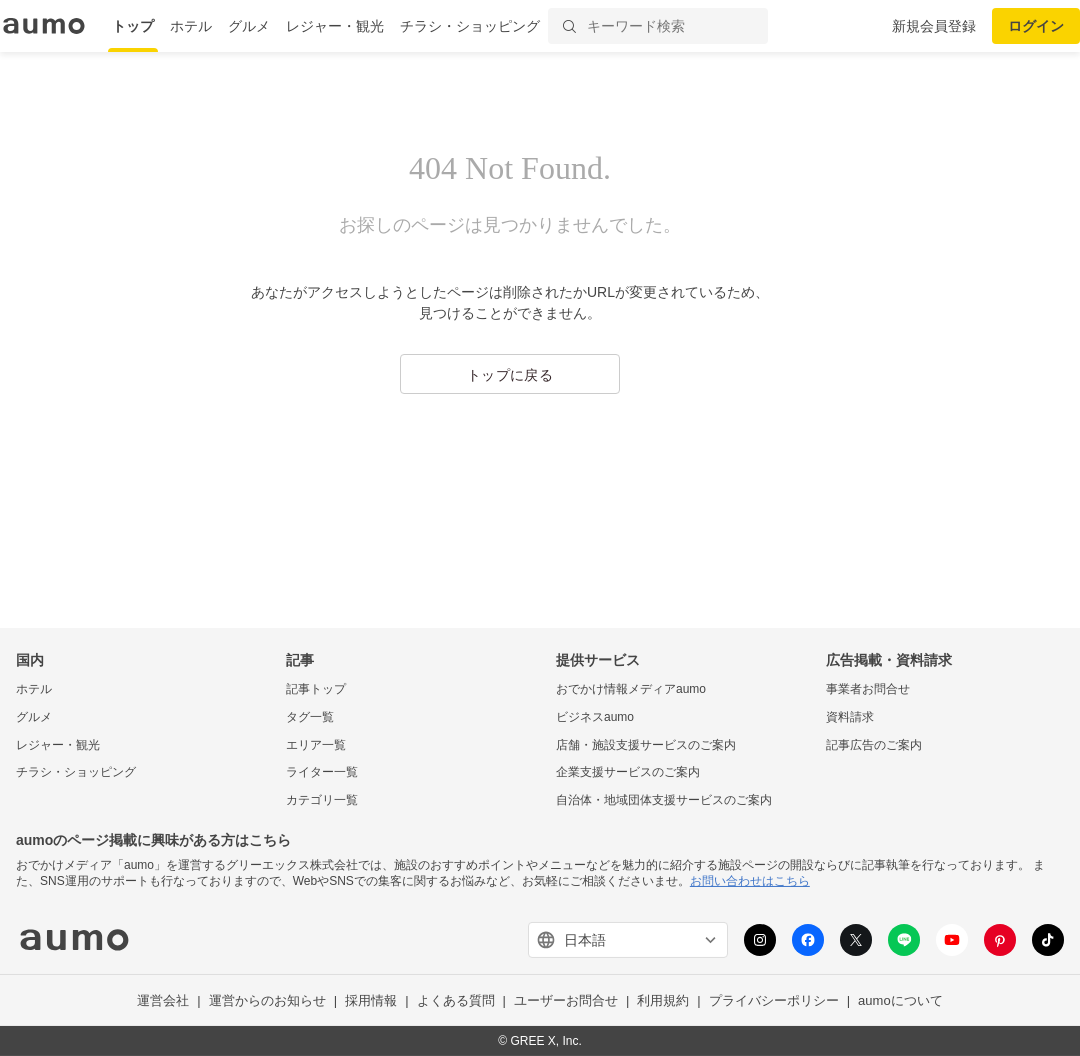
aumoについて (900, 1000)
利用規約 (663, 1000)
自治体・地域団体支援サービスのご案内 (664, 800)
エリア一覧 (316, 745)
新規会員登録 (934, 26)
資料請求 (850, 717)
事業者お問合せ (868, 689)
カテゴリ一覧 (322, 800)
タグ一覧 (310, 717)
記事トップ (316, 689)
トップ (133, 26)
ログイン (1036, 26)
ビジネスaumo (595, 717)
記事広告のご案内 (874, 745)
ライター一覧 (322, 772)
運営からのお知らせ (267, 1000)
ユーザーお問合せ (566, 1000)
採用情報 (371, 1000)
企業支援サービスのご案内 (628, 772)
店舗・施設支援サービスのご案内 (646, 745)
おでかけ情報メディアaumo (631, 689)
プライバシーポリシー (774, 1000)
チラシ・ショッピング (470, 26)
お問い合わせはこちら (750, 881)
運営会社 (163, 1000)
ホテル (191, 26)
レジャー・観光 (335, 26)
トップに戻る (510, 375)
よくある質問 (456, 1000)
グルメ (249, 26)
